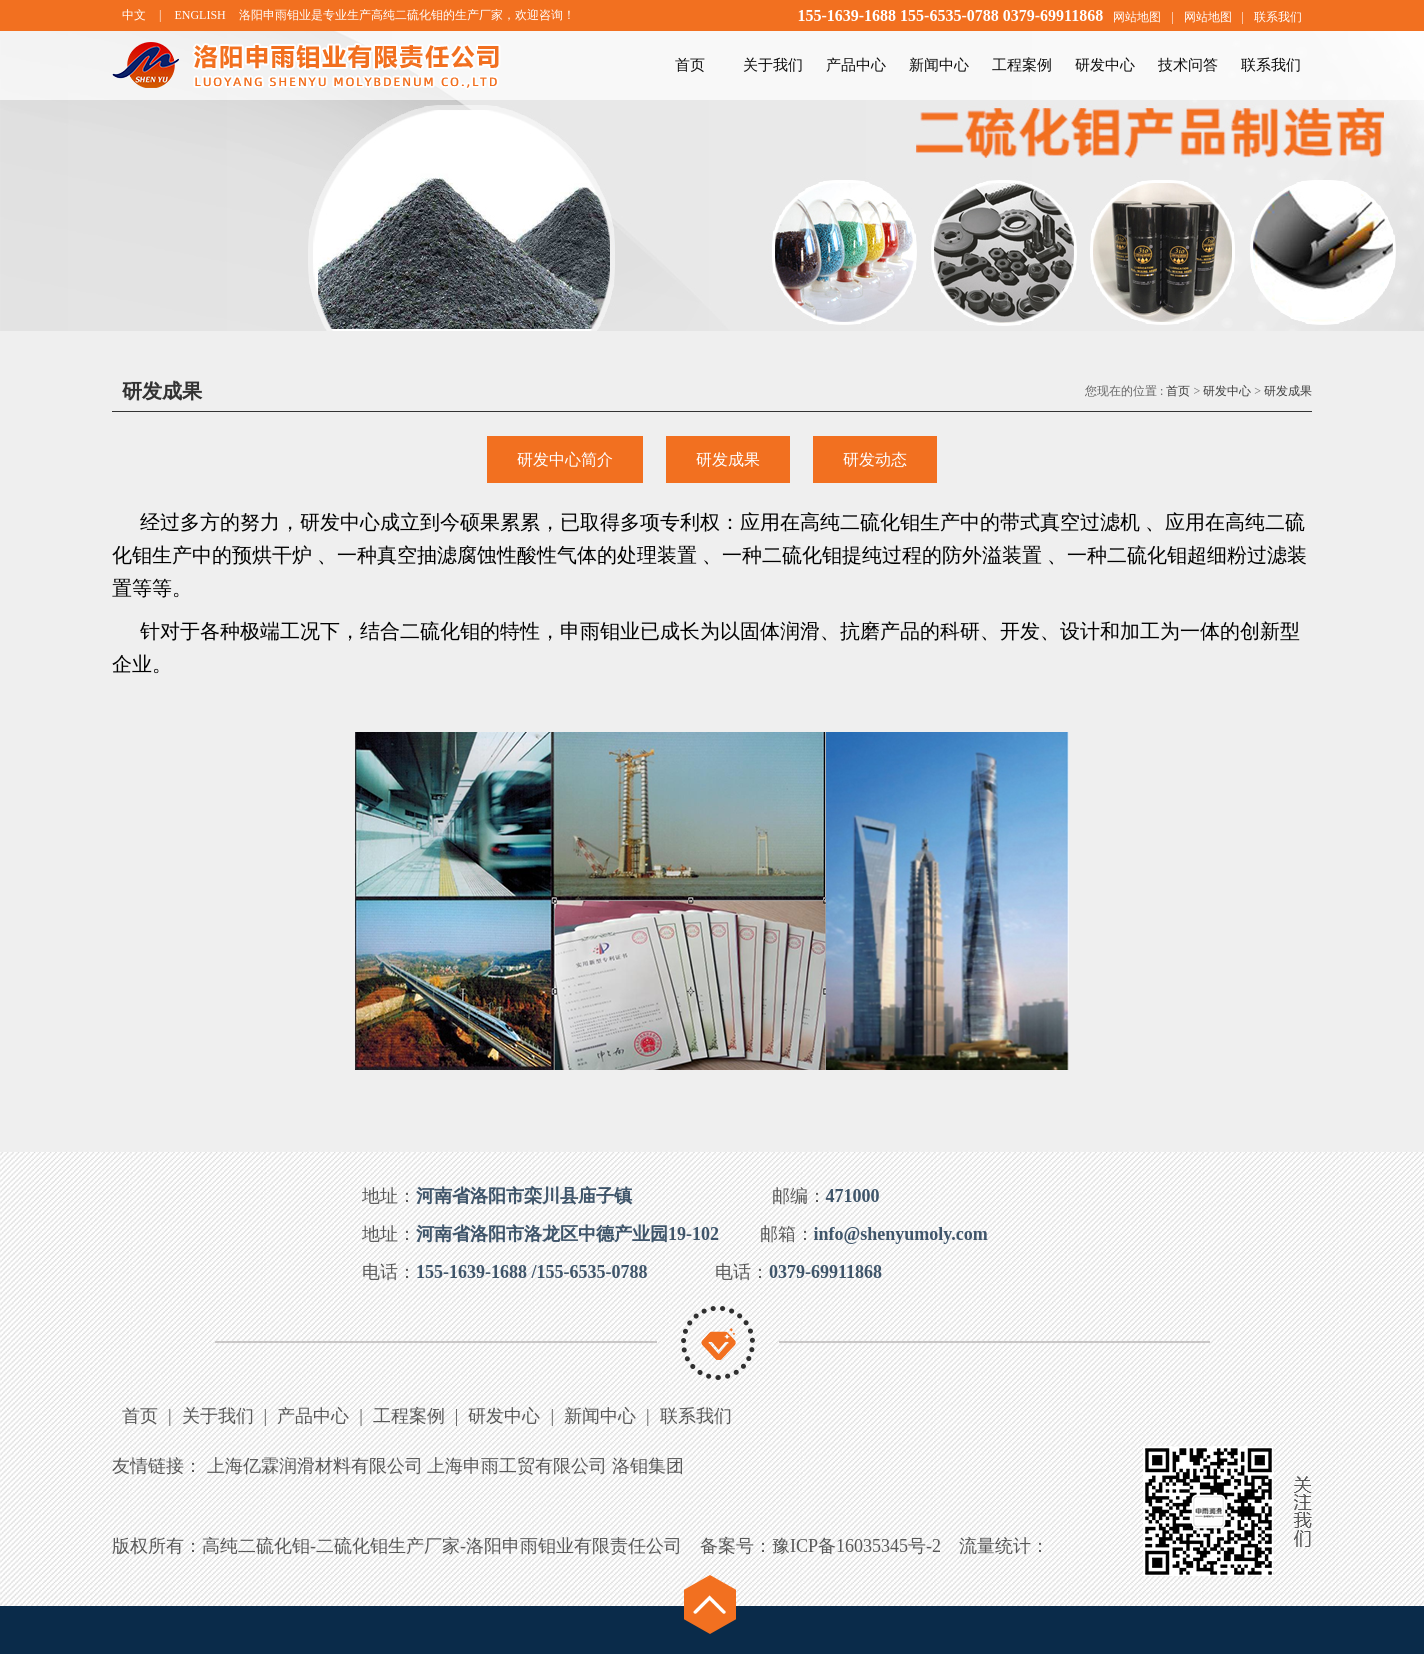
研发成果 (1288, 391)
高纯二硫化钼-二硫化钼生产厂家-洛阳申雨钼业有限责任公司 (442, 1546)
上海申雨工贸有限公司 (517, 1466)
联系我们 (1278, 17)
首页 (690, 65)
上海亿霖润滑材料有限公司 (315, 1466)
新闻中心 (939, 65)
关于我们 (773, 65)
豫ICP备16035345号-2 (856, 1546)
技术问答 (1188, 65)
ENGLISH (199, 15)
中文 (134, 15)
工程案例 (1022, 65)
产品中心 (856, 65)
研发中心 (1105, 65)
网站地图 (1137, 17)
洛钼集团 (648, 1466)
